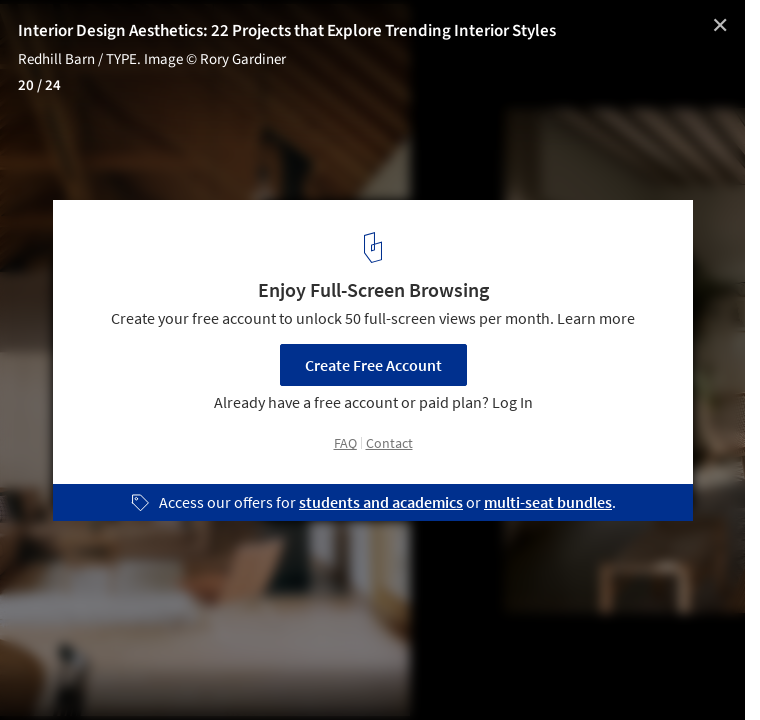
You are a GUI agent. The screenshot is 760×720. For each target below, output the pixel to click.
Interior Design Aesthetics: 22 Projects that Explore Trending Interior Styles (287, 31)
